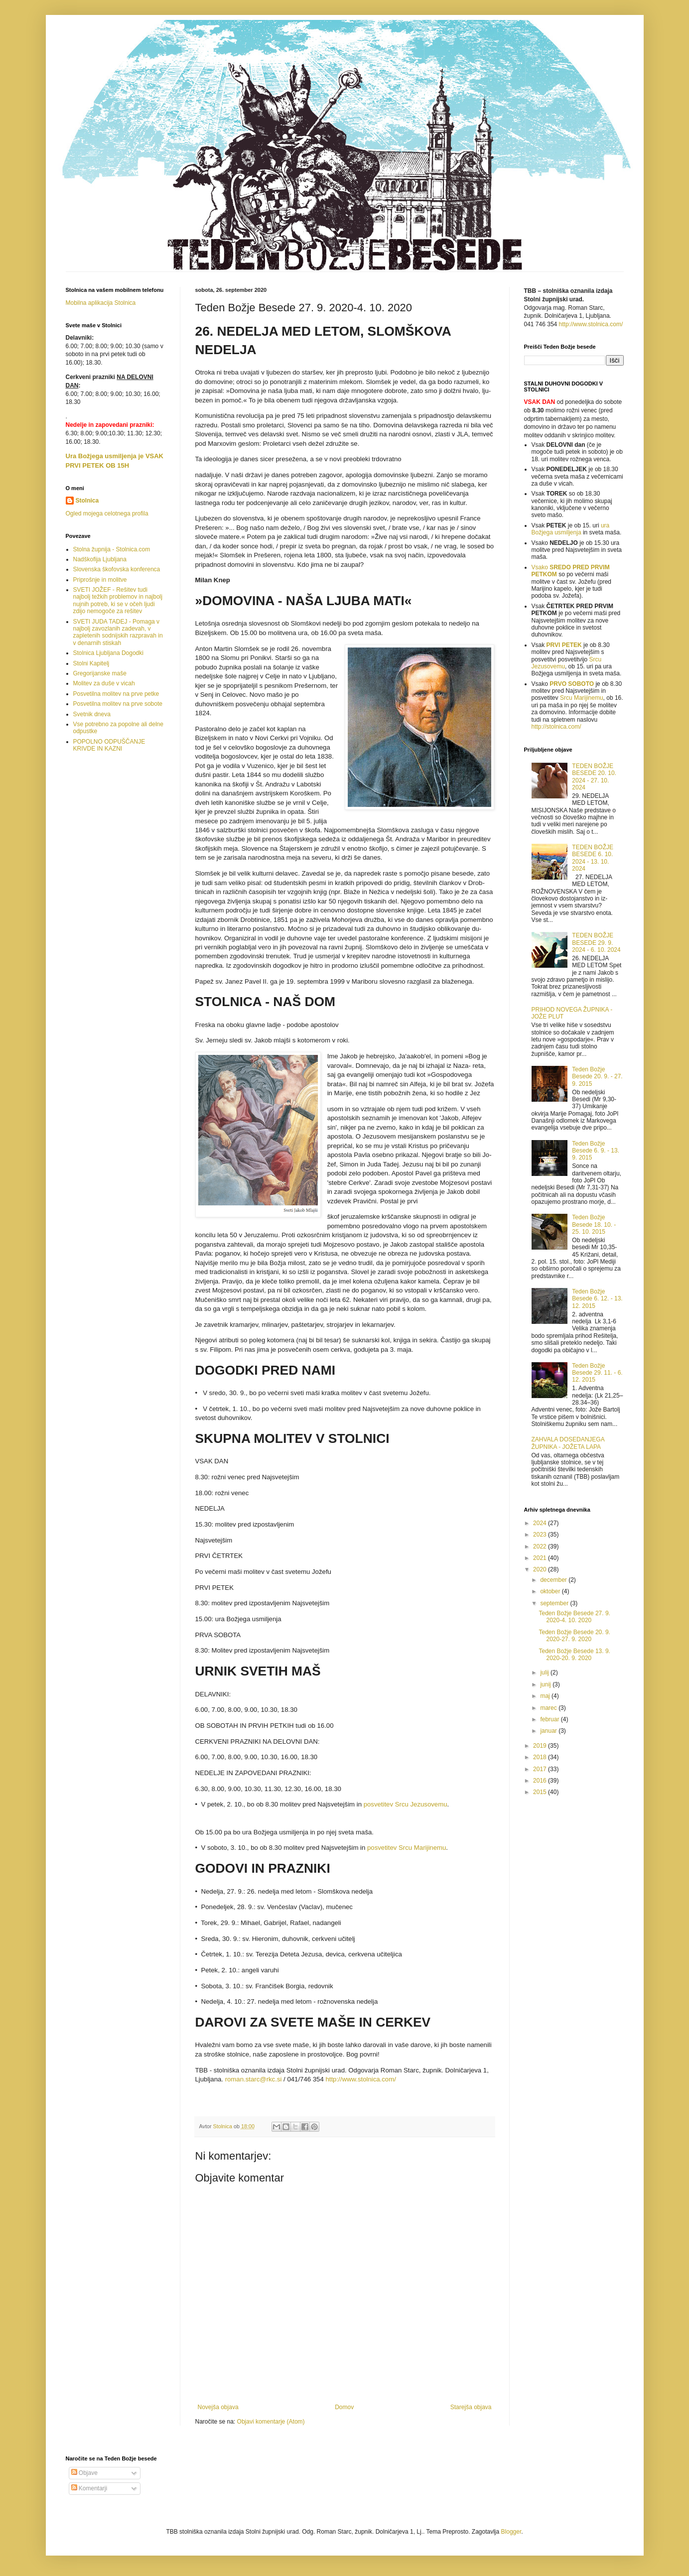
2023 (540, 1534)
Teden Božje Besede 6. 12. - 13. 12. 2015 (597, 1298)
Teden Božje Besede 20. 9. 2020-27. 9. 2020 (574, 1636)
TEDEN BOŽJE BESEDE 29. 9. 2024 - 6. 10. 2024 (596, 942)
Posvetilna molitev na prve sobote (117, 703)
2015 (540, 1792)
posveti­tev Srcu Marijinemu (406, 1847)
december (554, 1579)
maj (545, 1695)
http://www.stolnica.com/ (591, 324)
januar (549, 1730)
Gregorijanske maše (100, 673)
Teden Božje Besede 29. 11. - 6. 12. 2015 (597, 1373)
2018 (540, 1757)
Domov (344, 2407)
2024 (540, 1523)
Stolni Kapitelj (91, 663)
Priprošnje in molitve (100, 579)
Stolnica (87, 500)
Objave (84, 2472)
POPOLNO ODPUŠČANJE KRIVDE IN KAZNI (109, 745)
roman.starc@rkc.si (253, 2079)
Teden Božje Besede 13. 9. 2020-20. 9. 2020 (574, 1655)
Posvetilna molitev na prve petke (116, 693)
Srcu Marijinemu (581, 697)
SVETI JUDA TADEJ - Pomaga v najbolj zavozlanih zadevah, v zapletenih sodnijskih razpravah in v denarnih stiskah (118, 632)
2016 (540, 1780)
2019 (540, 1745)
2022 (540, 1546)
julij (545, 1672)
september (555, 1603)
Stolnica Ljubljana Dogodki (108, 652)
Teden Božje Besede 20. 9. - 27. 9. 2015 (597, 1076)
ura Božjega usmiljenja (571, 529)
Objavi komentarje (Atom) (271, 2421)
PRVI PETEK (564, 645)
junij (546, 1684)
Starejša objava (471, 2407)
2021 (540, 1557)
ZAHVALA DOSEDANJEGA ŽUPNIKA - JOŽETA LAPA (568, 1443)
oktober (550, 1591)
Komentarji (89, 2488)
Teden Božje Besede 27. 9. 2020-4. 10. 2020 (574, 1617)
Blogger (511, 2531)
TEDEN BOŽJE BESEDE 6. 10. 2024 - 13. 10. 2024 (592, 858)
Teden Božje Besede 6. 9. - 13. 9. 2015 (595, 1150)
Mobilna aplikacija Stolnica (101, 302)
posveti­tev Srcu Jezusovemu (405, 1804)
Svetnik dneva (92, 714)
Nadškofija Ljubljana (100, 559)
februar (550, 1719)
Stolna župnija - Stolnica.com (111, 549)
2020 (540, 1569)
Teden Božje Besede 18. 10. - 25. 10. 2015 (594, 1224)
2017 (540, 1769)
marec (549, 1707)
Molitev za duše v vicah (104, 683)
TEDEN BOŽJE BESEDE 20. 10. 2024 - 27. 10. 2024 (594, 777)
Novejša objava (218, 2407)
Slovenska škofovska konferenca (116, 569)
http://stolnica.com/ (556, 726)
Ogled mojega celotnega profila (107, 513)
